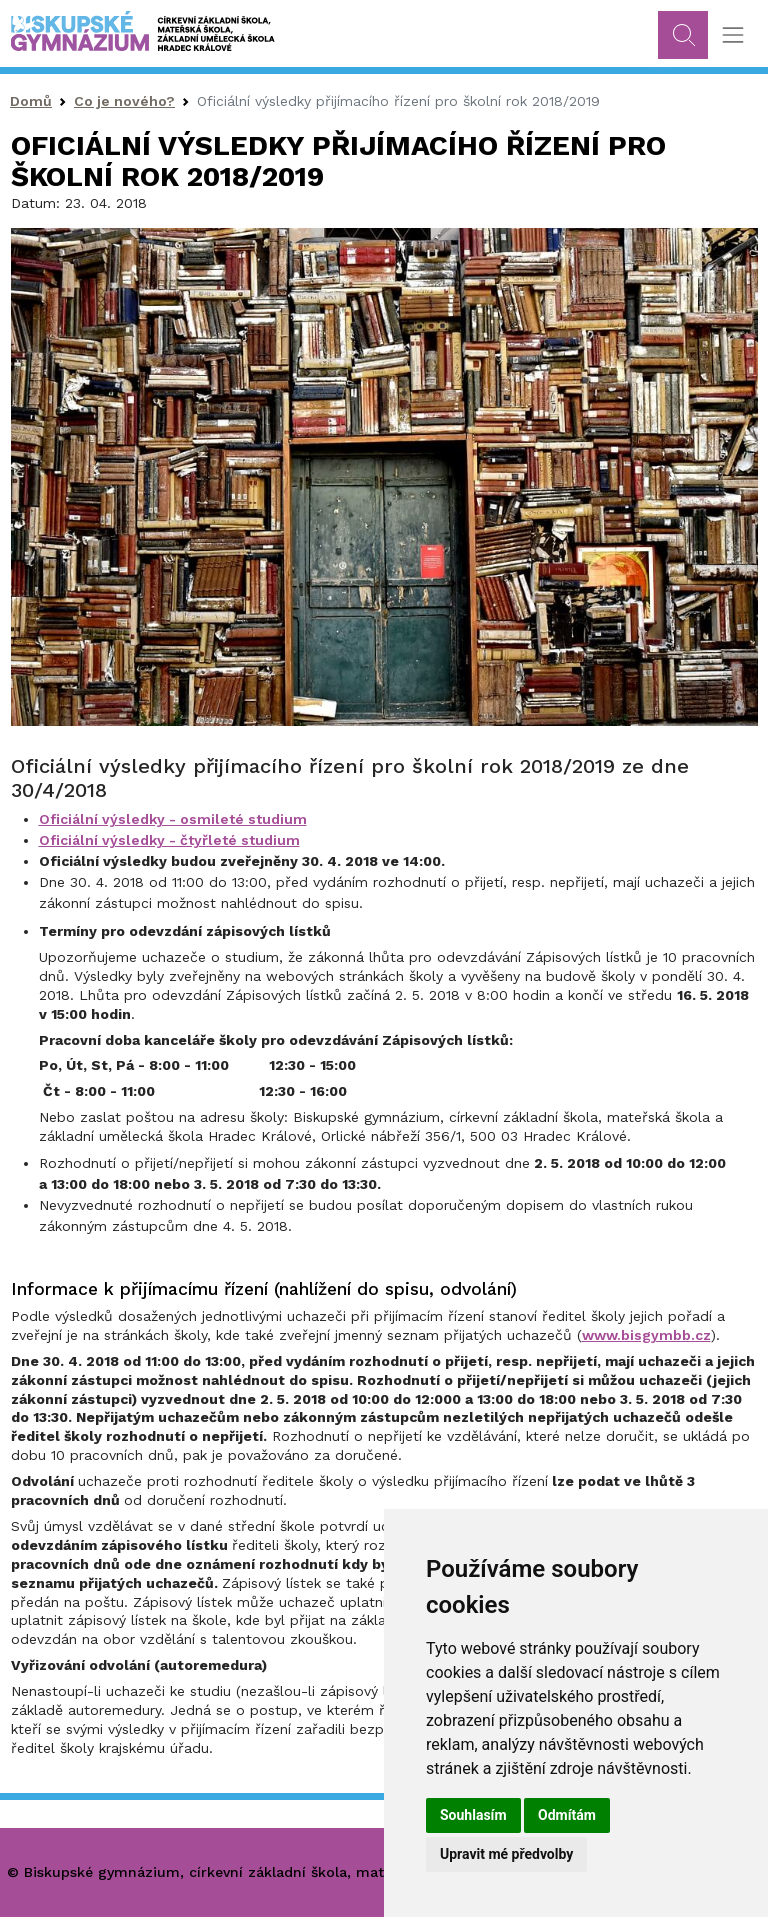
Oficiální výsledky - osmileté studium (173, 819)
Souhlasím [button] (473, 1815)
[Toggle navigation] (732, 35)
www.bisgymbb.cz (646, 1335)
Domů (31, 101)
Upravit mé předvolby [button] (506, 1854)
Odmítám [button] (567, 1815)
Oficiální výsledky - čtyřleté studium (169, 840)
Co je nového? (124, 101)
